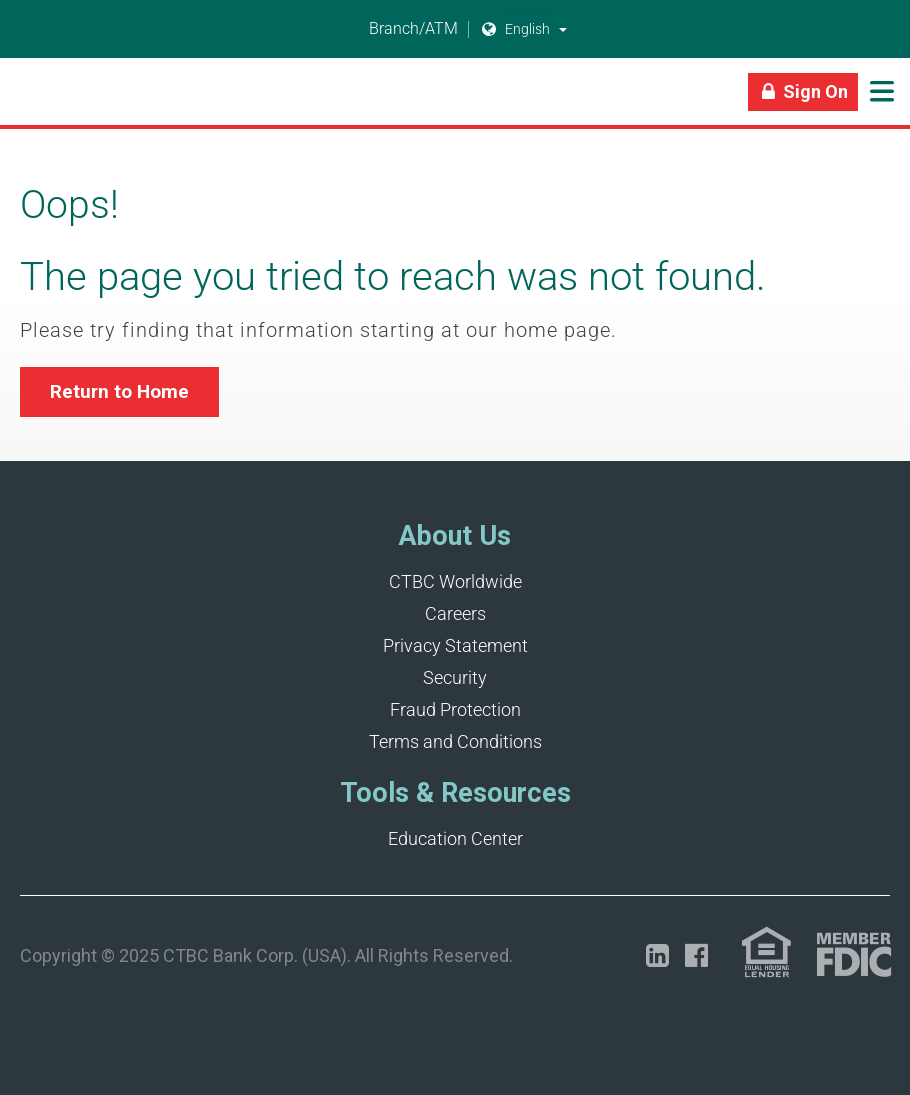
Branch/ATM (401, 29)
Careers (455, 613)
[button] (563, 29)
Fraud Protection (455, 709)
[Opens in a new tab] (657, 955)
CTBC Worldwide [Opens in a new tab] (455, 581)
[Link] (20, 100)
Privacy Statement (455, 645)
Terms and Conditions (455, 741)
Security (455, 677)
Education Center (455, 838)
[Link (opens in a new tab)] (766, 952)
